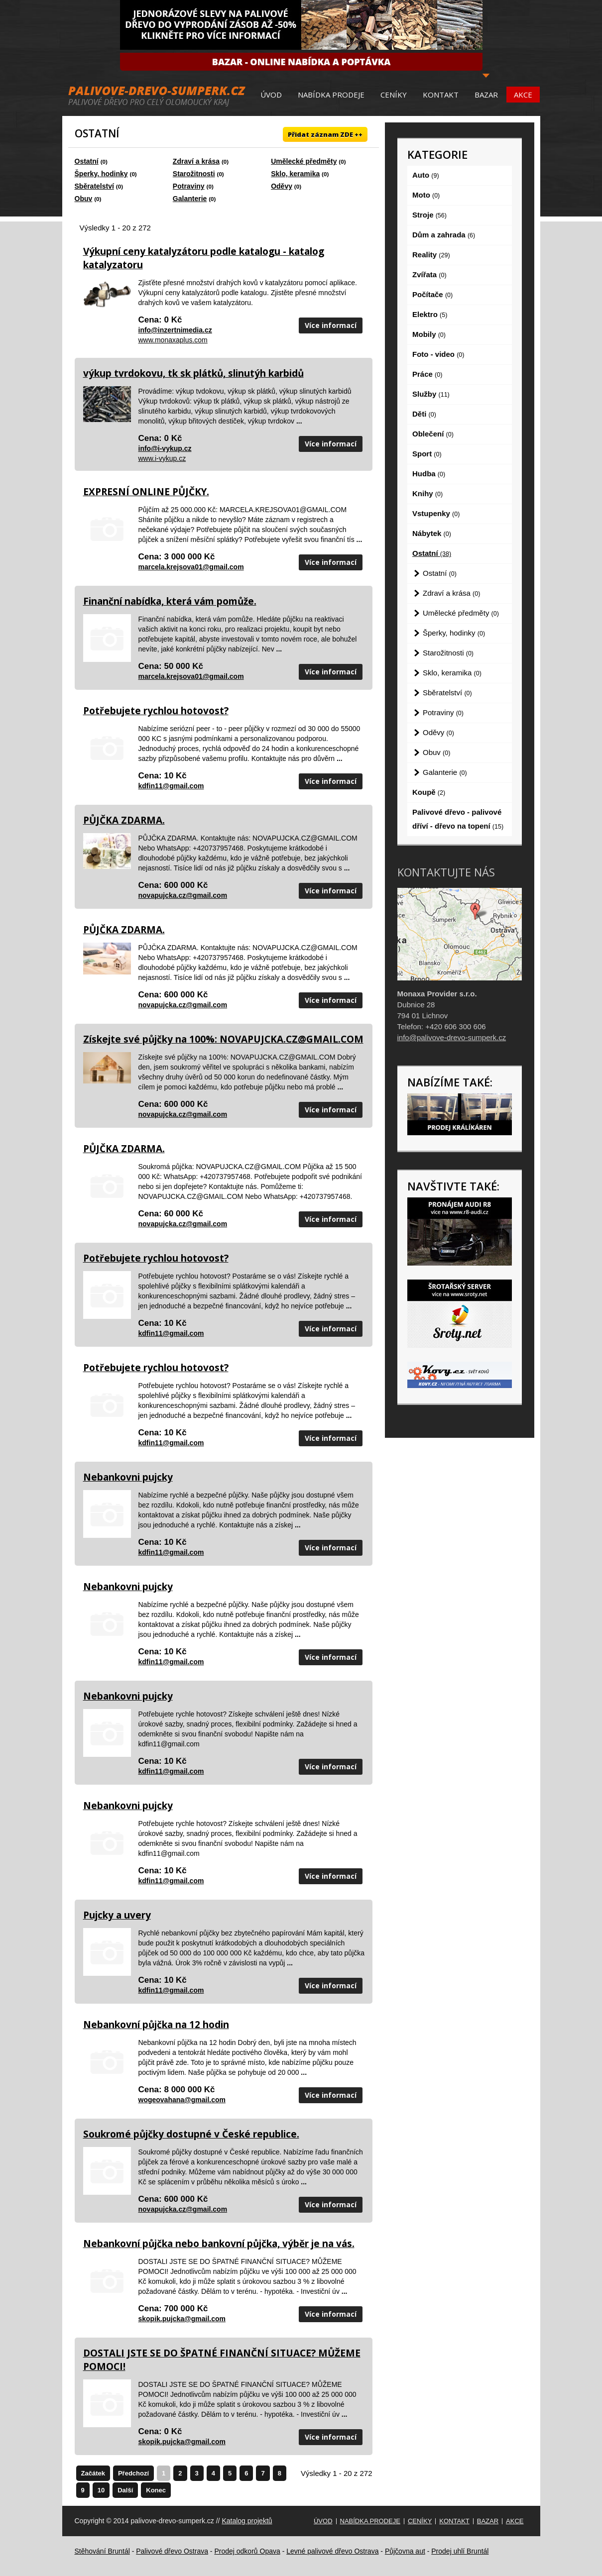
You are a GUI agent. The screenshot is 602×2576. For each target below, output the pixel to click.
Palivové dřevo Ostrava (172, 2551)
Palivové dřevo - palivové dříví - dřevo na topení (457, 819)
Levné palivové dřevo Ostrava (332, 2551)
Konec (156, 2490)
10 (101, 2490)
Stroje (429, 215)
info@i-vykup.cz (165, 448)
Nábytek (431, 533)
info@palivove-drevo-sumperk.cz (451, 1037)
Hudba (428, 473)
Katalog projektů (247, 2521)
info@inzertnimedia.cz (175, 330)
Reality (431, 254)
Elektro (429, 314)
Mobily (429, 334)
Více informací (331, 325)
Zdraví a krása (196, 161)
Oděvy (281, 186)
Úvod (271, 95)
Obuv (84, 199)
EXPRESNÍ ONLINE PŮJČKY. (146, 491)
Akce (523, 95)
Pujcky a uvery (117, 1915)
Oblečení (433, 433)
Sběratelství (94, 186)
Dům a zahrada (443, 234)
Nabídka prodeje (331, 95)
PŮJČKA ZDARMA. (124, 820)
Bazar (486, 95)
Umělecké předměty (304, 161)
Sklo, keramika (295, 174)
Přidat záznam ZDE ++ (325, 134)
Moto (426, 195)
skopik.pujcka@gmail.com (182, 2319)
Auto (425, 175)
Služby (431, 394)
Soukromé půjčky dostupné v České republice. (191, 2134)
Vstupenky (436, 513)
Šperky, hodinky (101, 174)
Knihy (427, 493)
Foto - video (438, 354)
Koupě (428, 792)
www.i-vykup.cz (162, 458)
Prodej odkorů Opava (247, 2551)
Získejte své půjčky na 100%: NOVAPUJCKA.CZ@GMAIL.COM (223, 1039)
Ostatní (87, 161)
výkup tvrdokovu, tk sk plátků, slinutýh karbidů (193, 373)
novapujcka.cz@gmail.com (183, 895)
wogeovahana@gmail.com (182, 2100)
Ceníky (393, 95)
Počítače (432, 294)
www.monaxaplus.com (173, 340)
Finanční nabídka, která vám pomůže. (169, 601)
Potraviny (189, 186)
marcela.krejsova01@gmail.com (191, 567)
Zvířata (429, 274)
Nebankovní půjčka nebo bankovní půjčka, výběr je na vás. (219, 2243)
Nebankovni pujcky (128, 1477)
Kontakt (441, 95)
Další (125, 2490)
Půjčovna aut (405, 2551)
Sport (427, 453)
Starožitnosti (194, 174)
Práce (427, 374)
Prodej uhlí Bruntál (459, 2551)
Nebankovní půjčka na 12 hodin (156, 2024)
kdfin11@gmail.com (171, 786)
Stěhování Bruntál (102, 2551)
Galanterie (190, 199)
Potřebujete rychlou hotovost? (156, 710)
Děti (424, 414)
